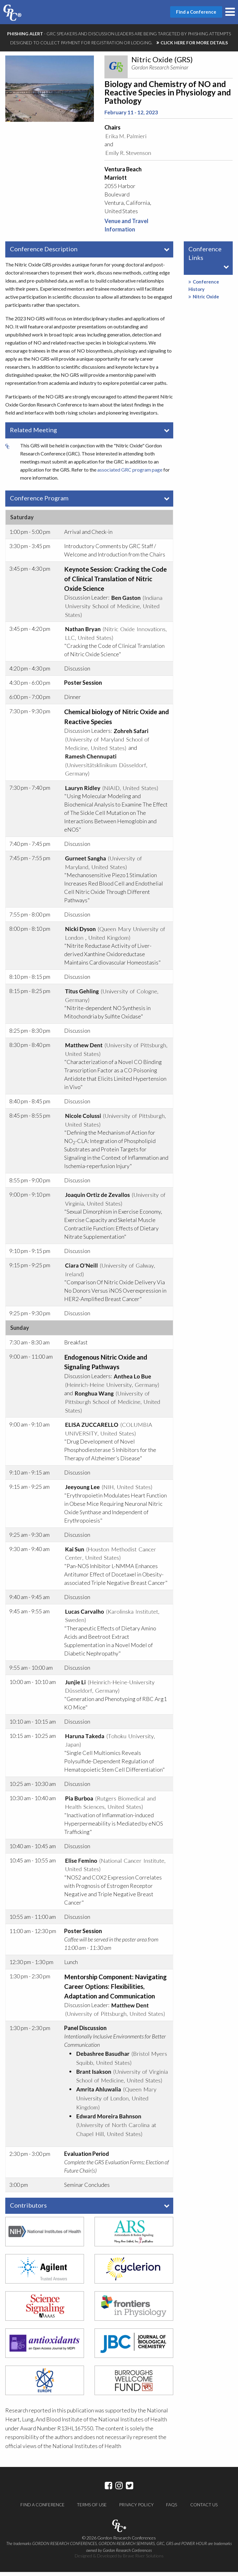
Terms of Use (92, 2508)
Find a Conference (42, 2508)
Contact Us (204, 2508)
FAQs (171, 2508)
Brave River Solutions (143, 2559)
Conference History (203, 289)
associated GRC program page (129, 473)
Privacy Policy (136, 2508)
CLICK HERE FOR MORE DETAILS (194, 42)
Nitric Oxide (203, 300)
